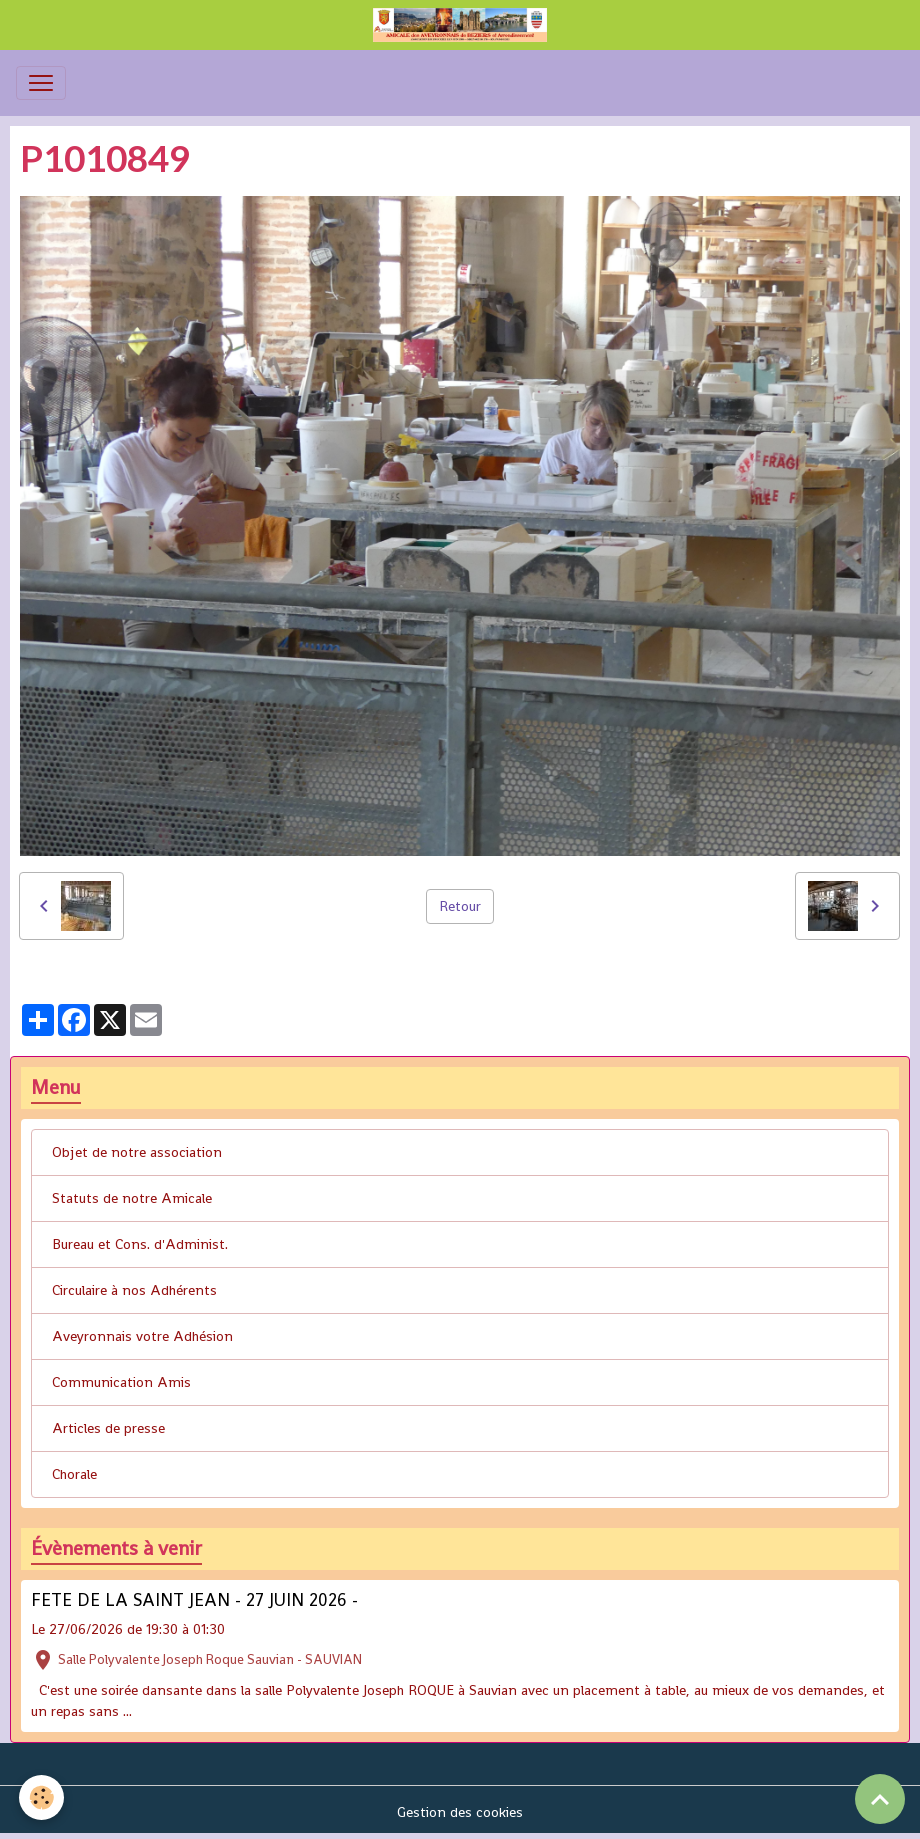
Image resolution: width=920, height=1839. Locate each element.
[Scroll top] (880, 1799)
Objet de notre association (137, 1152)
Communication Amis (121, 1382)
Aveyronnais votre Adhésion (142, 1336)
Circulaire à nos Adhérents (134, 1290)
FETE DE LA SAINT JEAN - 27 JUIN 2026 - (194, 1600)
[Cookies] (42, 1797)
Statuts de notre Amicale (132, 1198)
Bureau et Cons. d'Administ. (140, 1244)
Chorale (74, 1474)
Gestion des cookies (460, 1812)
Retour (460, 906)
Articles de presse (108, 1428)
